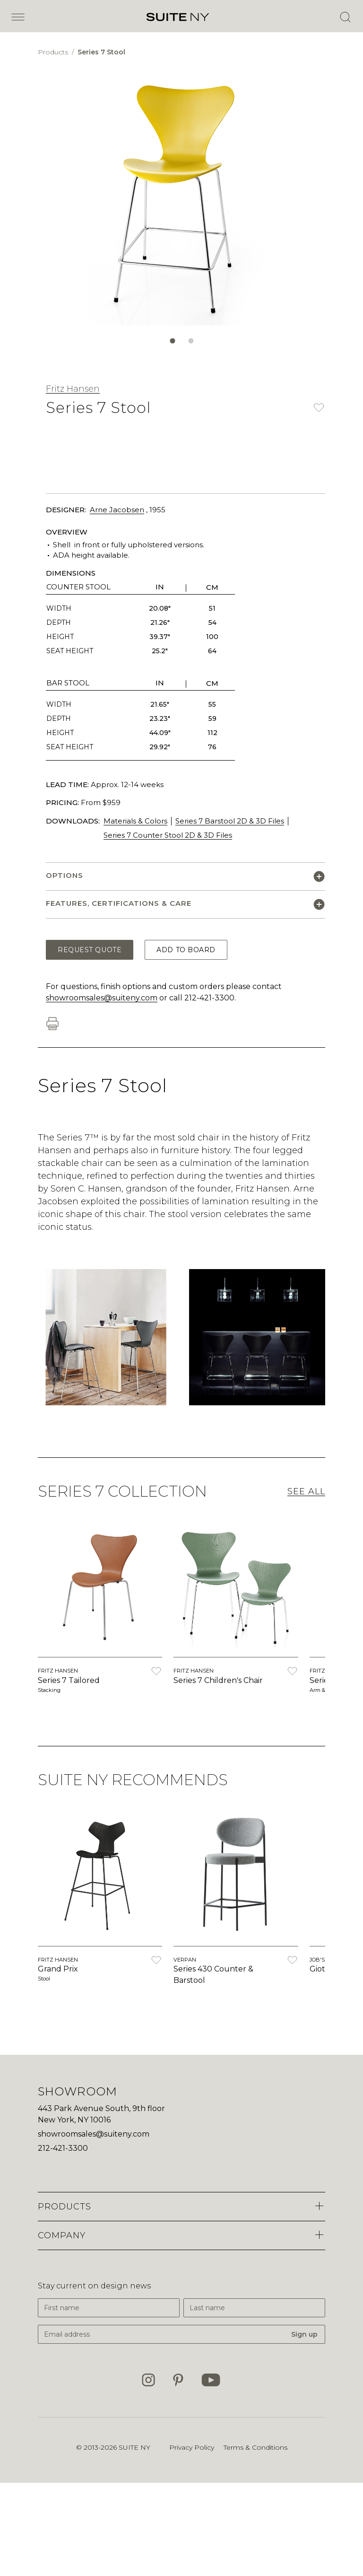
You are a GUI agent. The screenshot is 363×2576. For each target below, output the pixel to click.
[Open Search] (345, 17)
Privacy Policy (191, 2447)
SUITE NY (134, 2447)
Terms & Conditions (255, 2447)
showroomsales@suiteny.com (101, 997)
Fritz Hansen (73, 389)
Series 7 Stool (101, 52)
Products (54, 52)
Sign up (304, 2334)
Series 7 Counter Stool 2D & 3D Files (168, 835)
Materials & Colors (135, 820)
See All (306, 1491)
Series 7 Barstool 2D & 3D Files (229, 820)
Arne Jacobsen (117, 509)
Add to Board (186, 950)
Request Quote (89, 950)
